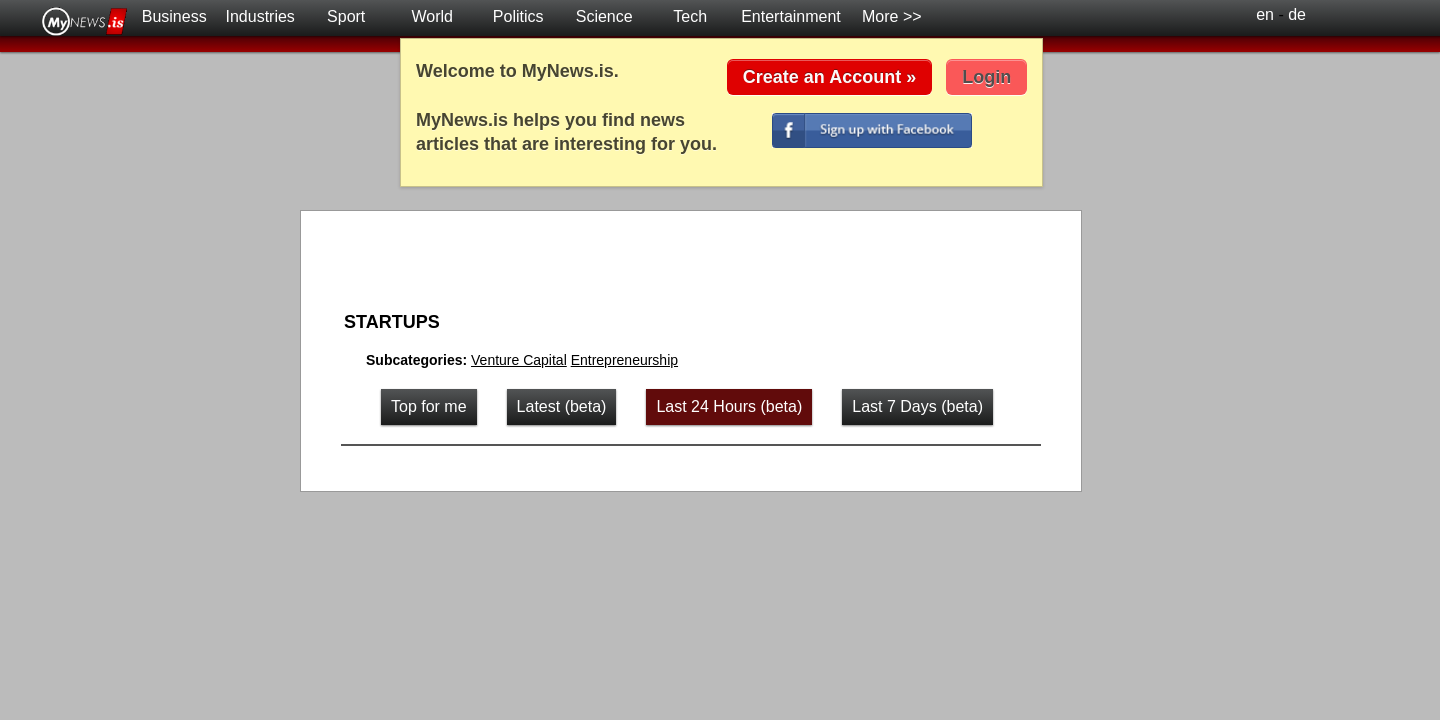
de (1297, 14)
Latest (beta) (562, 407)
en (1265, 14)
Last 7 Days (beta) (917, 407)
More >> (892, 16)
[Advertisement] (680, 264)
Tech (690, 16)
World (432, 16)
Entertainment (791, 16)
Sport (346, 16)
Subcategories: (418, 360)
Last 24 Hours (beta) (729, 407)
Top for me (429, 407)
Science (604, 16)
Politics (518, 16)
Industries (260, 16)
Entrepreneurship (624, 360)
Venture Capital (519, 360)
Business (174, 16)
